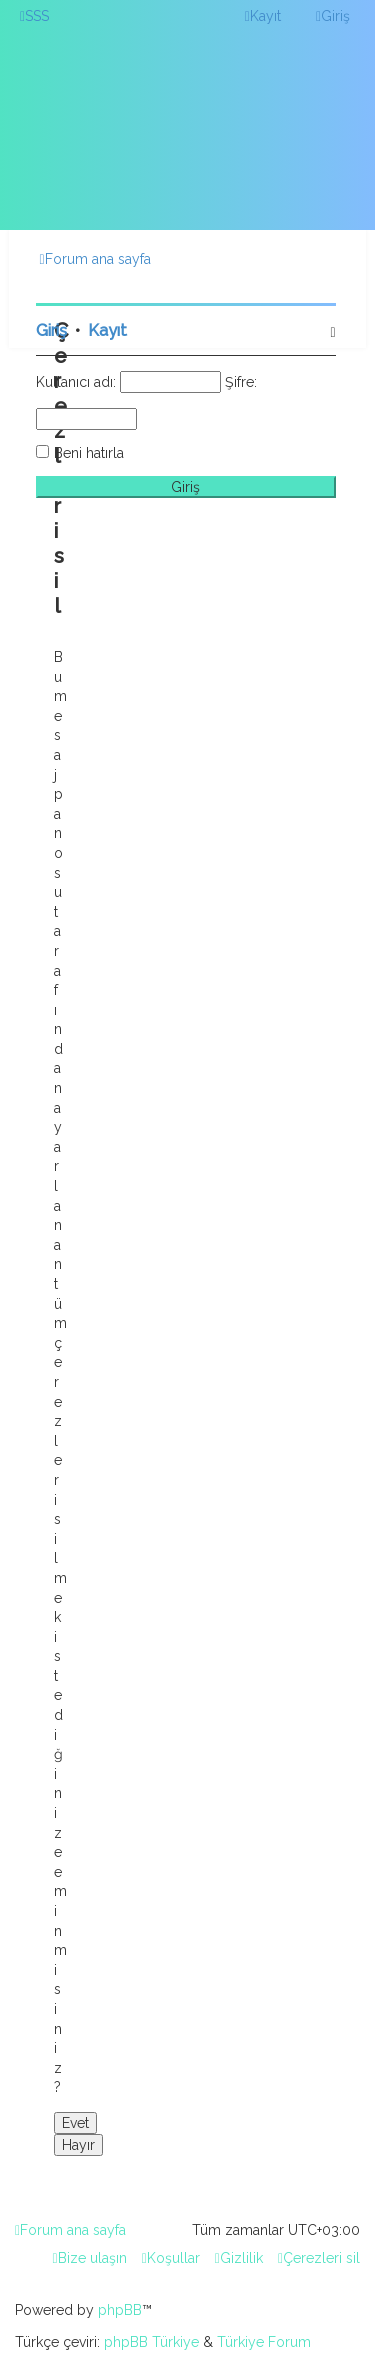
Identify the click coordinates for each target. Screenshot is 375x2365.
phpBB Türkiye (151, 2342)
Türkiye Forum (264, 2342)
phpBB (120, 2310)
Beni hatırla (89, 453)
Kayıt (107, 330)
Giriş (51, 330)
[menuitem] (34, 16)
